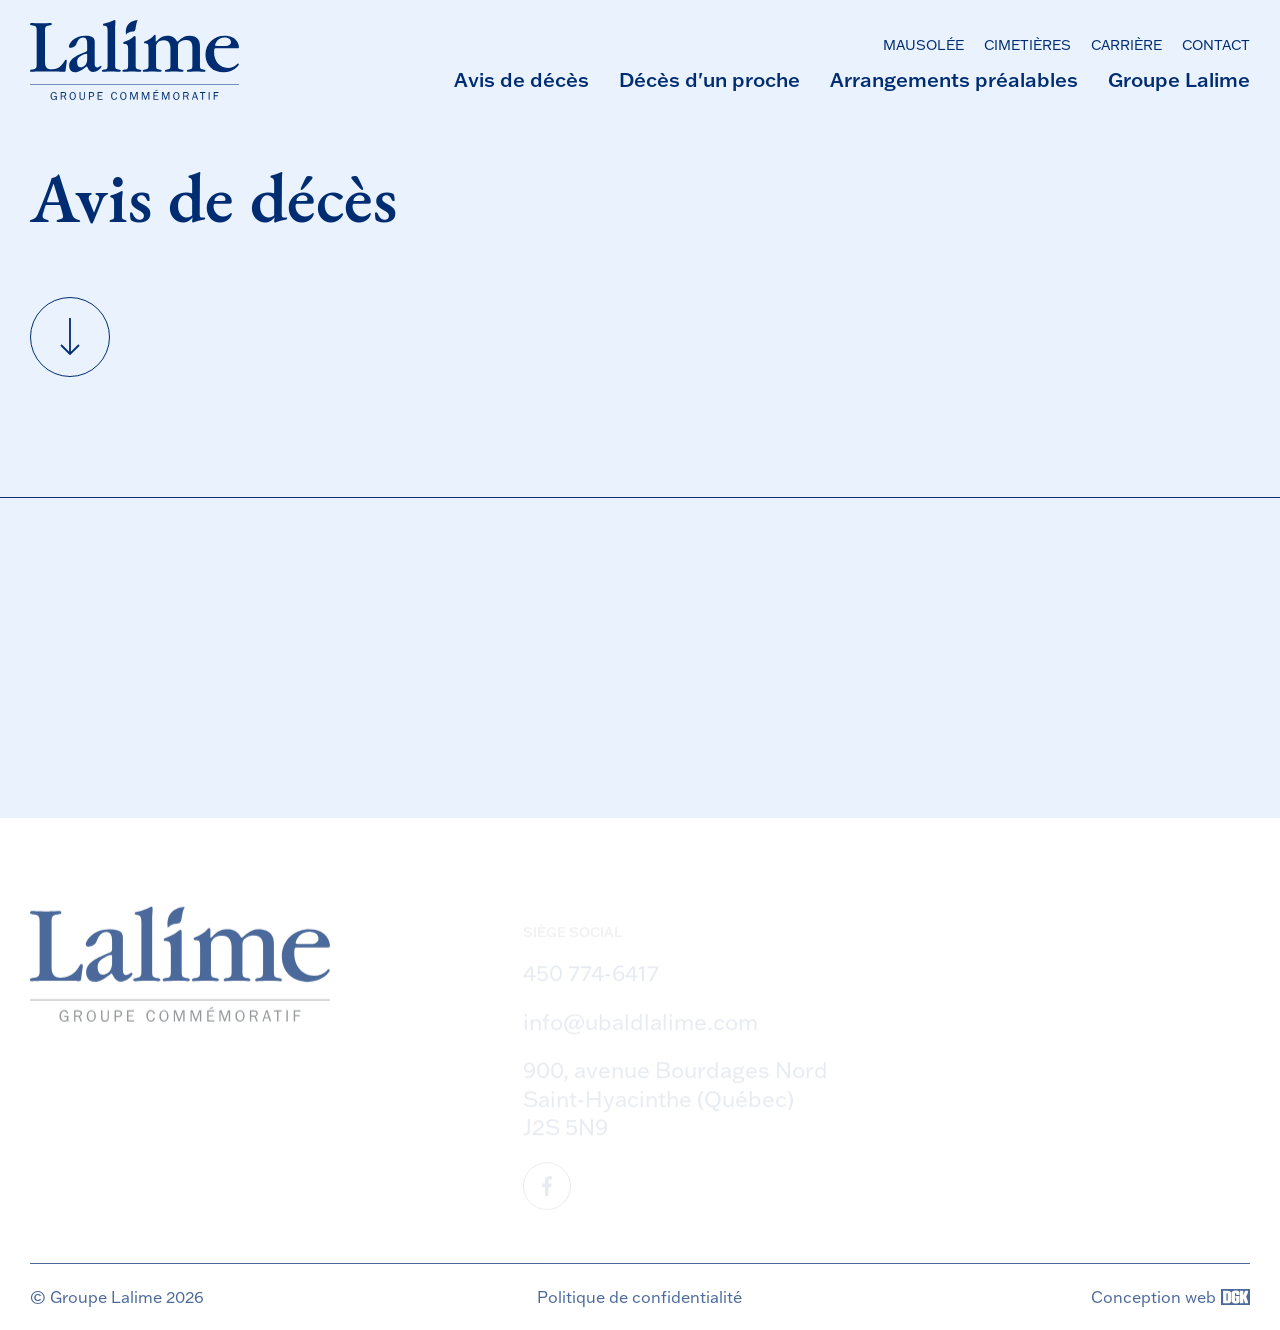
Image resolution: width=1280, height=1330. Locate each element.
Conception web (1170, 1297)
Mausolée (923, 45)
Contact (1216, 45)
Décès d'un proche (709, 79)
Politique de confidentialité (639, 1297)
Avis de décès (521, 79)
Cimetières (1027, 45)
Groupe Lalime (1179, 79)
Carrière (1126, 45)
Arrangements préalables (954, 79)
